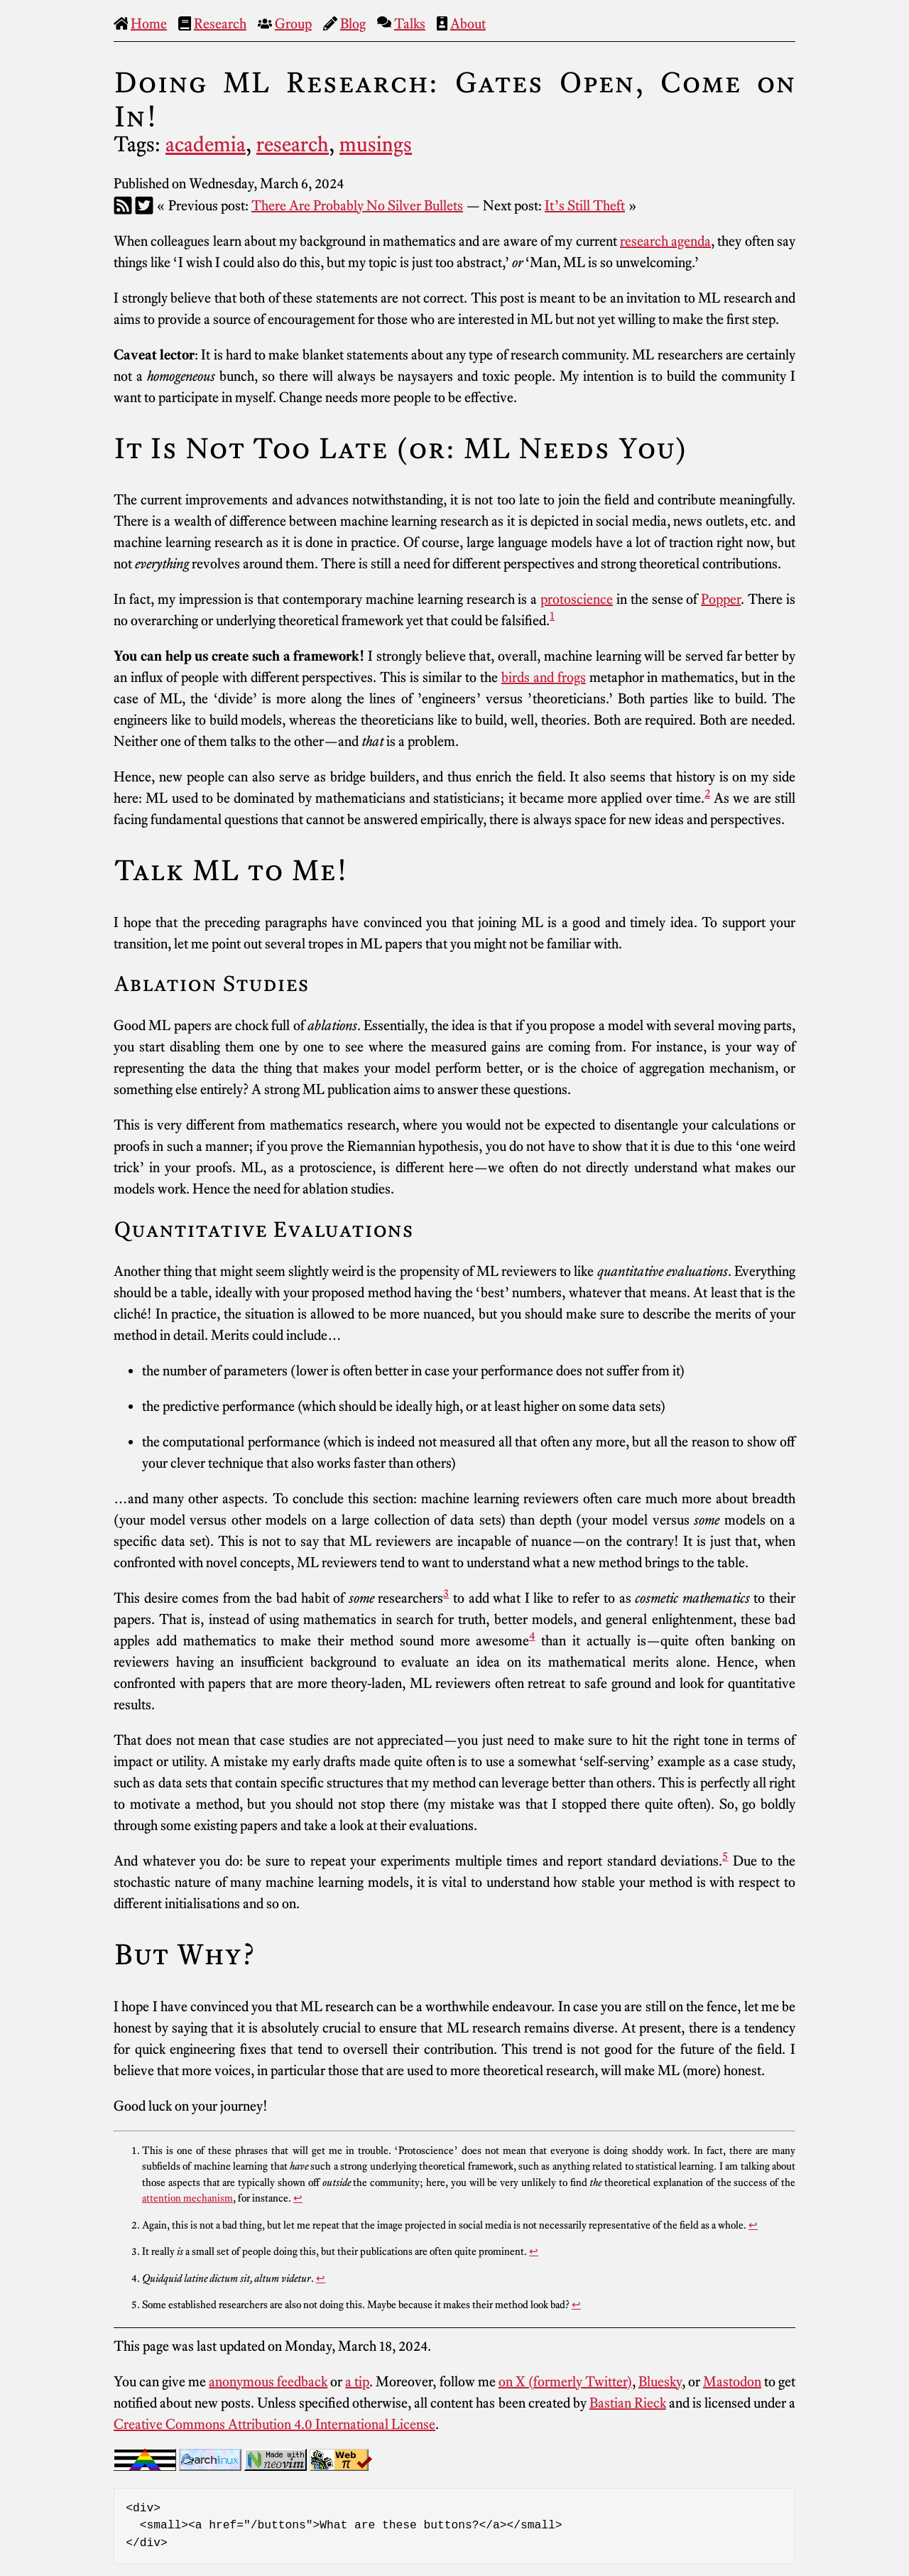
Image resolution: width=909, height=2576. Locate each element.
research (292, 144)
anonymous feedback (268, 2381)
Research (220, 23)
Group (293, 23)
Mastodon (732, 2381)
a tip (357, 2381)
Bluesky (660, 2381)
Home (149, 23)
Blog (353, 23)
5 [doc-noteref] (725, 1856)
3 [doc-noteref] (446, 1593)
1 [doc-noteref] (552, 615)
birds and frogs (543, 677)
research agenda (665, 240)
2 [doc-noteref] (707, 793)
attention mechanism (187, 2198)
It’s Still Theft (585, 205)
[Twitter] (144, 205)
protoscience (576, 598)
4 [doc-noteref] (532, 1635)
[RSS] (123, 205)
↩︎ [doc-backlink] (298, 2198)
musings (375, 144)
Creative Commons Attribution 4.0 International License (274, 2423)
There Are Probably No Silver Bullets (357, 205)
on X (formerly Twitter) (565, 2381)
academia (205, 144)
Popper (721, 598)
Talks (409, 23)
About (468, 23)
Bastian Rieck (627, 2402)
